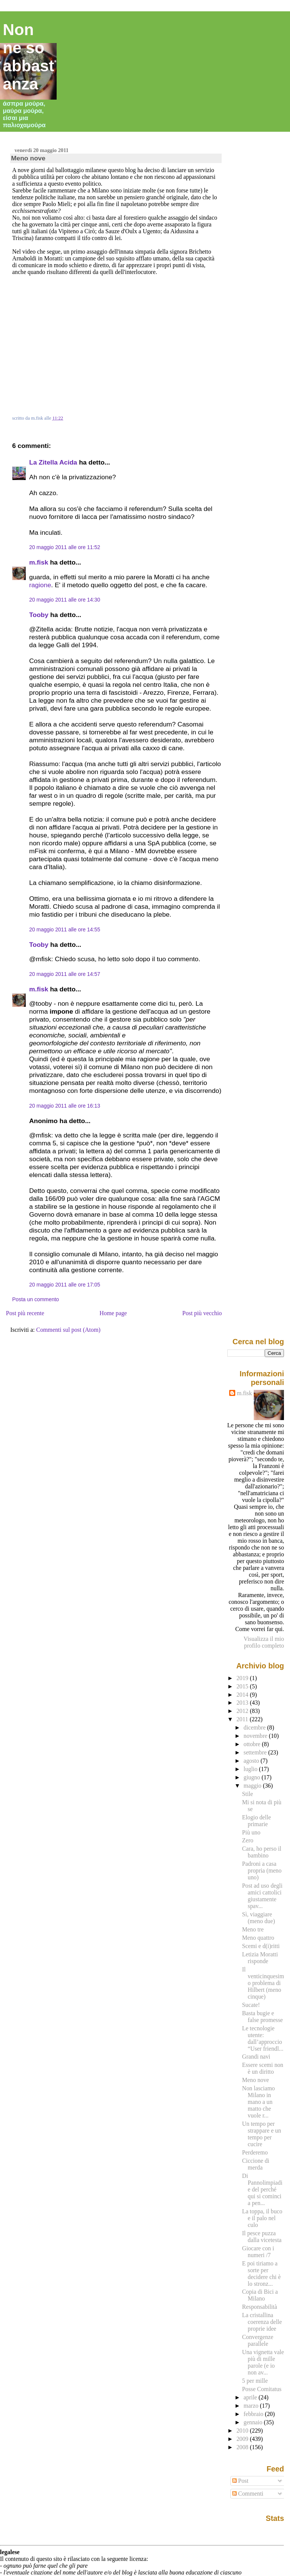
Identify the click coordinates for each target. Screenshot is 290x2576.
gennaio (254, 2422)
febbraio (254, 2414)
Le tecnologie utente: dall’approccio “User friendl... (262, 2038)
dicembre (255, 1727)
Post (240, 2481)
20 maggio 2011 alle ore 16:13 (64, 1106)
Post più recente (25, 1313)
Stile (247, 1794)
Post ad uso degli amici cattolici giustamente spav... (262, 1895)
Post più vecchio (202, 1313)
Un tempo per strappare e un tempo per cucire (261, 2134)
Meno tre (253, 1929)
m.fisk (38, 562)
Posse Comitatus (261, 2389)
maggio (253, 1785)
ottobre (253, 1744)
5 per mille (255, 2380)
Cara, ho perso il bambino (261, 1852)
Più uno (251, 1832)
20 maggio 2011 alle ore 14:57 (64, 974)
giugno (253, 1777)
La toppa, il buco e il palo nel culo (262, 2218)
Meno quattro (258, 1937)
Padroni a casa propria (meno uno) (261, 1870)
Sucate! (251, 2005)
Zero (247, 1840)
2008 (243, 2447)
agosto (252, 1760)
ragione (40, 585)
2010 (243, 2430)
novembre (256, 1736)
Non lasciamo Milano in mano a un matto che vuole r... (258, 2102)
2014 (243, 1694)
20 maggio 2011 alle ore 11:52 (64, 547)
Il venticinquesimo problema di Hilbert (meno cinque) (263, 1983)
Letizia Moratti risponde (260, 1957)
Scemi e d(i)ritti (261, 1946)
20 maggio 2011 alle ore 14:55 (64, 929)
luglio (251, 1769)
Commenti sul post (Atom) (68, 1329)
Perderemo (255, 2152)
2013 (243, 1702)
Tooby (38, 615)
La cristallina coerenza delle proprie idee (262, 2322)
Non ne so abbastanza (28, 57)
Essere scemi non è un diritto (262, 2068)
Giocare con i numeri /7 (258, 2251)
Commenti (248, 2493)
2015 (243, 1686)
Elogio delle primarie (256, 1820)
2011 (243, 1719)
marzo (252, 2405)
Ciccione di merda (255, 2164)
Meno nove (28, 158)
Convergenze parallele (257, 2340)
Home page (113, 1313)
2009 (243, 2439)
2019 (243, 1678)
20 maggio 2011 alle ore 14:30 (64, 600)
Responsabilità (259, 2307)
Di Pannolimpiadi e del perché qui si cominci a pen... (262, 2189)
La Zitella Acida (53, 462)
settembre (256, 1752)
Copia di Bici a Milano (260, 2295)
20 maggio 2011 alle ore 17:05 (64, 1285)
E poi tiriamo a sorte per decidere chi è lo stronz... (261, 2273)
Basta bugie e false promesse (262, 2016)
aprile (251, 2397)
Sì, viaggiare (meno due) (258, 1917)
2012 (243, 1711)
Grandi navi (256, 2056)
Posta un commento (35, 1299)
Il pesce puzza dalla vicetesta (261, 2236)
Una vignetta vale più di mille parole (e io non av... (263, 2362)
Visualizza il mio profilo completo (264, 1642)
